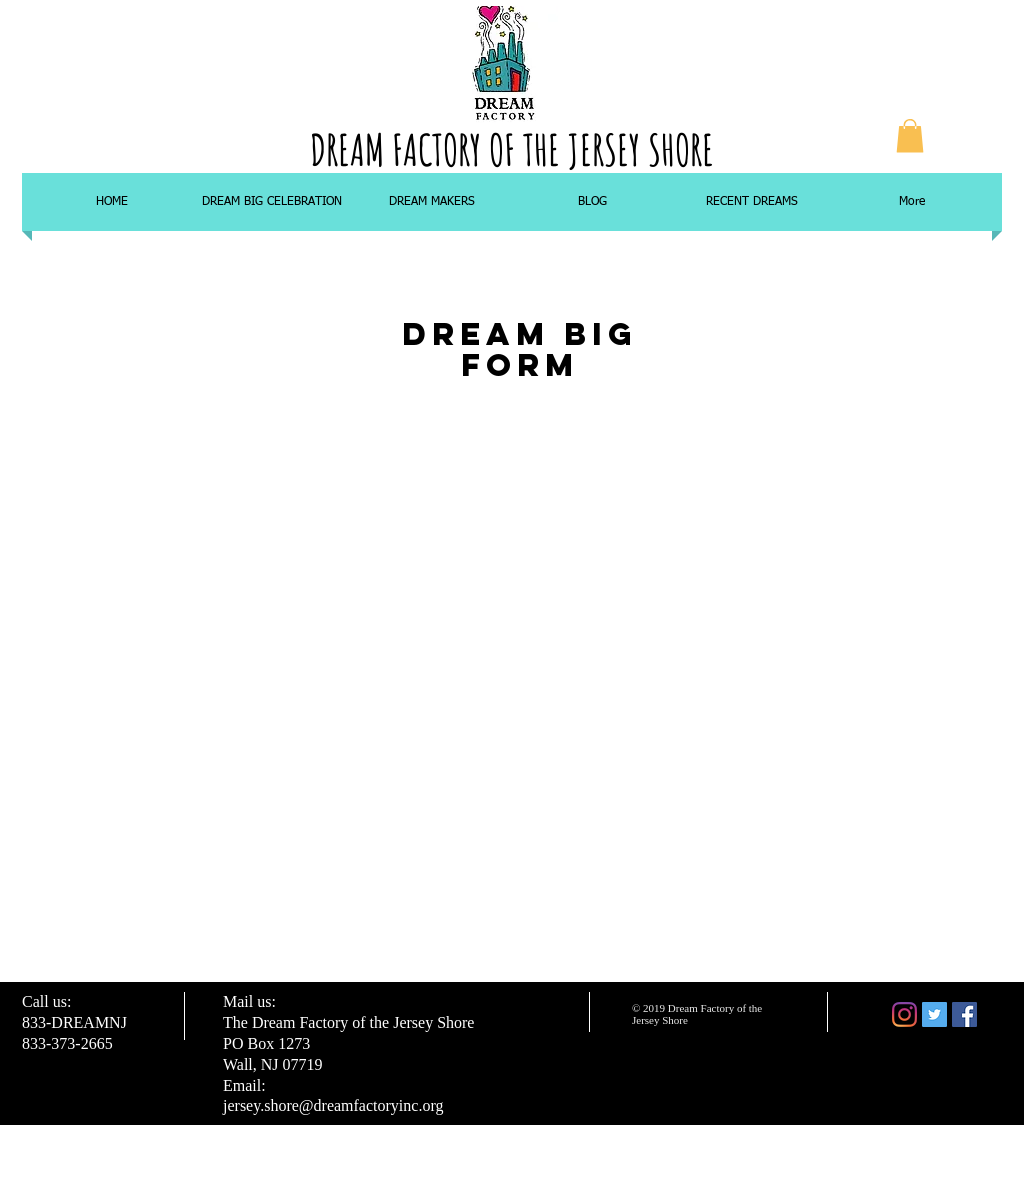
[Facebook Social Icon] (964, 1014)
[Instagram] (904, 1014)
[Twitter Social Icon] (934, 1014)
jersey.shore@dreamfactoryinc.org (333, 1105)
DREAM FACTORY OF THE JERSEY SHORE (512, 149)
